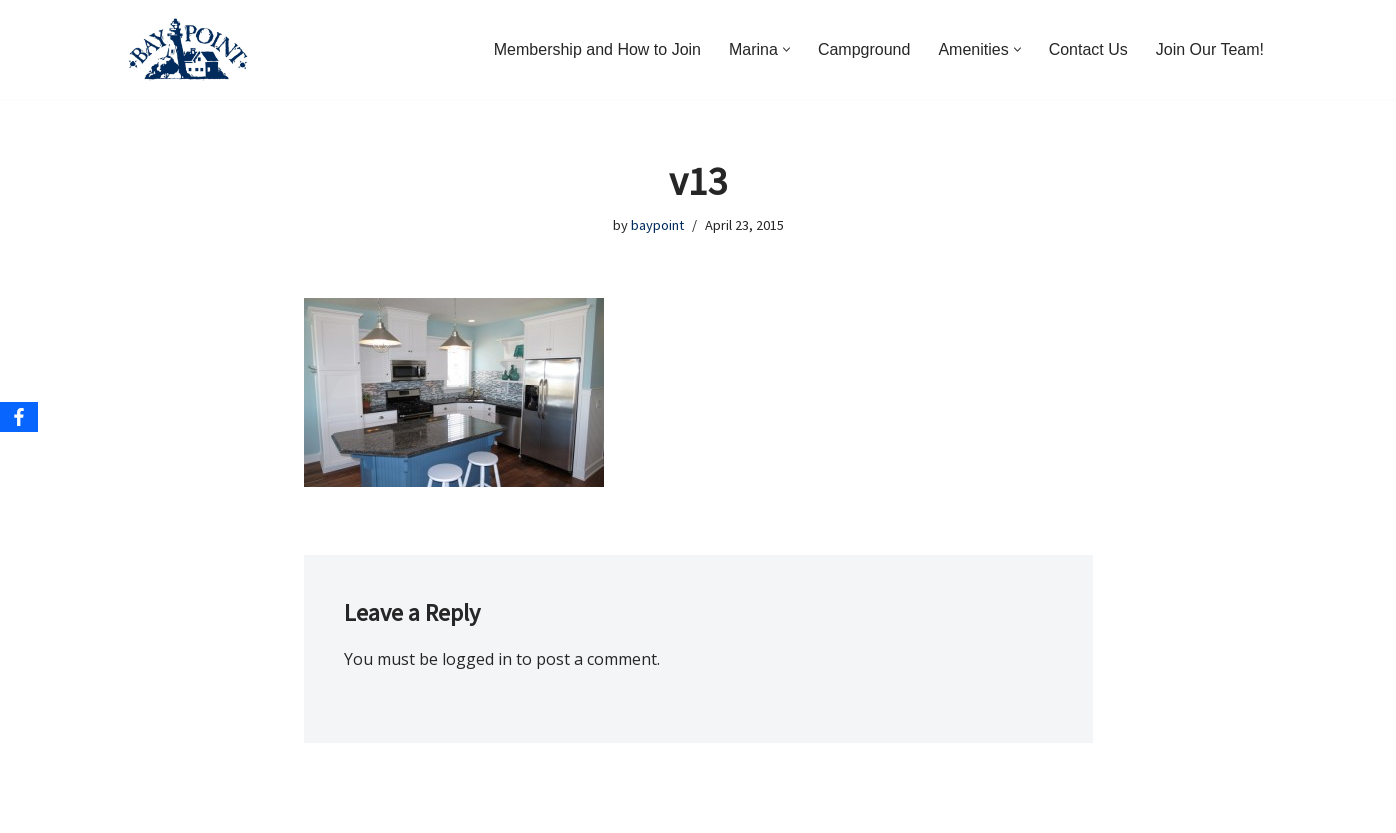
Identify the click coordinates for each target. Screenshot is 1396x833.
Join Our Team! (1210, 49)
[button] (786, 49)
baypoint (657, 225)
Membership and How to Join (597, 49)
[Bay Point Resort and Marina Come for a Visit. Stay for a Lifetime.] (188, 49)
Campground (864, 49)
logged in (477, 659)
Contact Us (1088, 49)
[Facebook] (19, 417)
